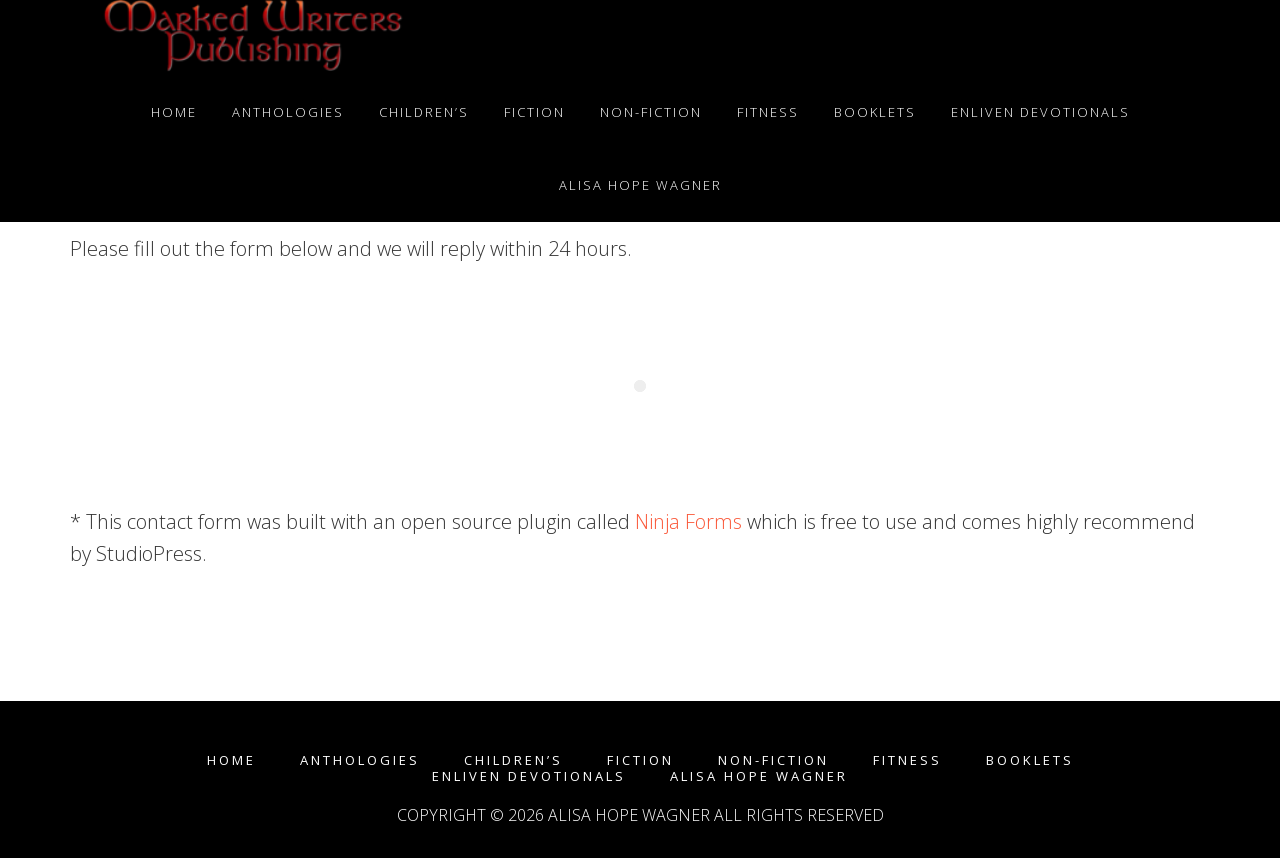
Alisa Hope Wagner (759, 776)
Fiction (640, 760)
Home (231, 760)
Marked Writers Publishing (250, 38)
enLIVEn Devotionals (529, 776)
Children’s (513, 760)
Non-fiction (773, 760)
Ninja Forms (688, 521)
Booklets (1030, 760)
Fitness (907, 760)
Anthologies (360, 760)
